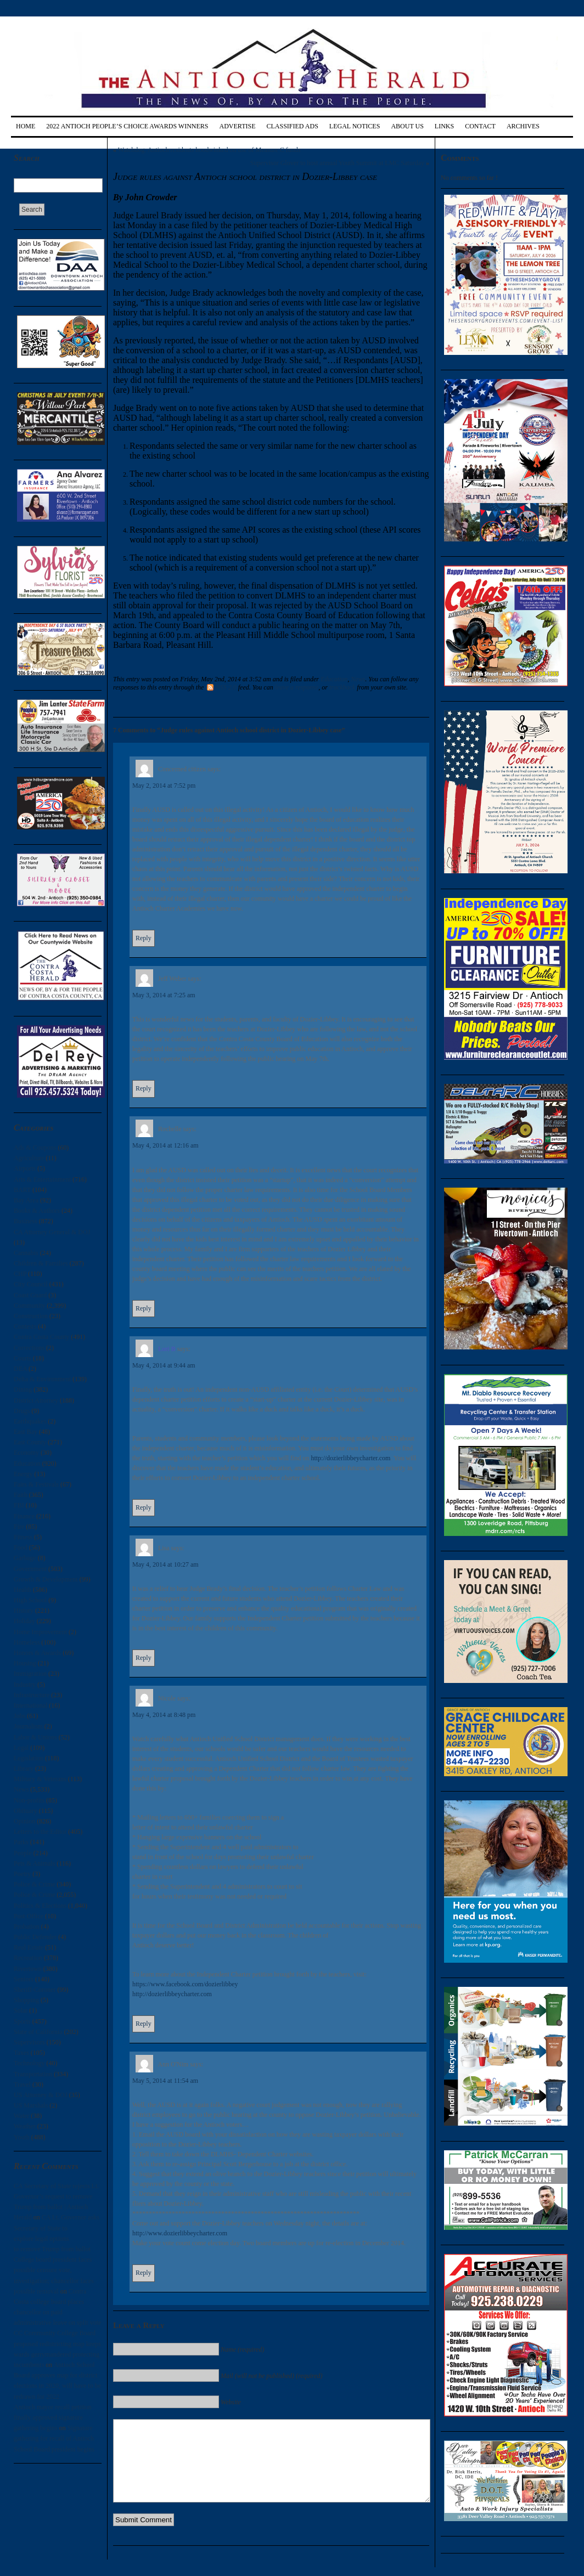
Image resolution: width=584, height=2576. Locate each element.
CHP (20, 1274)
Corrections (29, 1348)
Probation (27, 1926)
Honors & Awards (37, 1653)
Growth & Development (46, 1579)
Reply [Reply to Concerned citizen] (143, 938)
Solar (20, 2010)
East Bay (25, 1432)
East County (30, 1442)
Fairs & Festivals (36, 1484)
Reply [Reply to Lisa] (143, 1658)
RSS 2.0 (221, 687)
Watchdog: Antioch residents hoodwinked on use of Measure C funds (209, 150)
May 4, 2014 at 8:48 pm (163, 1715)
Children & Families (41, 1263)
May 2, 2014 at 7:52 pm (163, 785)
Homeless (27, 1642)
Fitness (23, 1537)
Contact (480, 126)
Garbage (25, 1558)
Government (30, 1569)
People (23, 1853)
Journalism (28, 1726)
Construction (31, 1316)
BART (22, 1190)
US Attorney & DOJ (41, 2095)
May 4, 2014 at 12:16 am (165, 1145)
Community (29, 1305)
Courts (22, 1358)
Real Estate (28, 1947)
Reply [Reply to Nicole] (143, 2023)
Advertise (238, 126)
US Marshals (31, 2105)
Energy (23, 1474)
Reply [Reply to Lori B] (143, 1507)
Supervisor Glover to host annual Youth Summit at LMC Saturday (337, 163)
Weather (25, 2126)
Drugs (22, 1411)
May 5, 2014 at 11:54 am (165, 2080)
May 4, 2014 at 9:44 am (163, 1365)
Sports (22, 2021)
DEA (20, 1368)
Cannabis (26, 1253)
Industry (25, 1684)
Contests (25, 1326)
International (30, 1705)
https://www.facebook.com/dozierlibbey (185, 1984)
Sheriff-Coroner (34, 1989)
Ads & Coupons (35, 1147)
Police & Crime (34, 1884)
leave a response (297, 687)
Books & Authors (37, 1210)
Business (25, 1221)
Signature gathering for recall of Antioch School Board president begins (54, 2438)
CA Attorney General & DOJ (52, 1232)
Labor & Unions (35, 1737)
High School (30, 1600)
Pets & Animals (34, 1863)
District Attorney (36, 1400)
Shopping (26, 2000)
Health (22, 1590)
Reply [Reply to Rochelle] (143, 1308)
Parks (21, 1842)
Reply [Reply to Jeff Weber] (143, 1088)
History (23, 1610)
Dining (23, 1389)
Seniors (23, 1979)
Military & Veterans (40, 1779)
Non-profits (29, 1800)
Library (23, 1768)
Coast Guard (30, 1295)
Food (20, 1547)
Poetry (22, 1874)
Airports (25, 1168)
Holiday (24, 1621)
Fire (19, 1526)
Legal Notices (354, 126)
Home (25, 126)
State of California (38, 2032)
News (21, 1789)
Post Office (28, 1916)
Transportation (33, 2074)
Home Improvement (40, 1632)
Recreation (28, 1958)
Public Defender (35, 1937)
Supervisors (29, 2042)
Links (444, 126)
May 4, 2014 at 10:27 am (165, 1564)
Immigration (30, 1673)
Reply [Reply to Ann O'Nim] (143, 2272)
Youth (22, 2137)
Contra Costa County (41, 1337)
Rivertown (28, 1969)
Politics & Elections (40, 1906)
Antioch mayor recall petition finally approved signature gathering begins (53, 2417)
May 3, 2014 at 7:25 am (163, 995)
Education (27, 1463)
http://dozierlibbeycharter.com (350, 1458)
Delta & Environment (42, 1379)
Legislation (28, 1758)
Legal (21, 1748)
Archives (523, 126)
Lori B (167, 1349)
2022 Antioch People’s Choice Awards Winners (127, 126)
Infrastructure (31, 1695)
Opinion (24, 1821)
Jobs (19, 1716)
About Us (407, 126)
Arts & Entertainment (42, 1179)
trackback (342, 687)
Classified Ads (292, 126)
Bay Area (26, 1200)
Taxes (21, 2053)
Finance (24, 1516)
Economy (26, 1452)
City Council (31, 1284)
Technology (29, 2063)
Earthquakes (30, 1421)
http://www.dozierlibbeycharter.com (179, 2233)
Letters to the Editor (40, 1831)
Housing (25, 1663)
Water (21, 2116)
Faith (20, 1495)
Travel (22, 2084)
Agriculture (29, 1158)
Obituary (25, 1811)
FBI (19, 1505)
